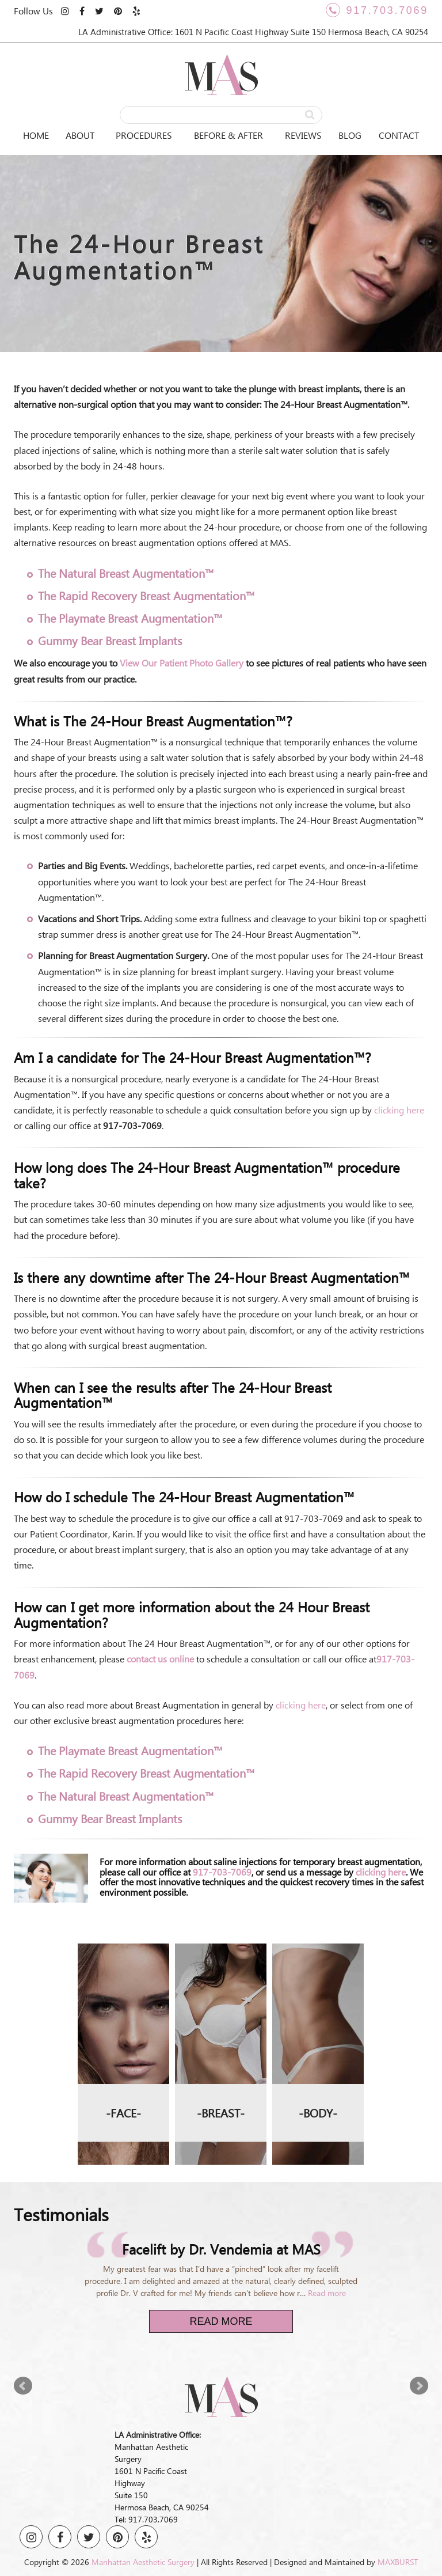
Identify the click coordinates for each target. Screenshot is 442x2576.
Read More (220, 2321)
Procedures (144, 135)
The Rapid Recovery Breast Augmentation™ (146, 595)
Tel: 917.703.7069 (146, 2519)
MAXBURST (398, 2561)
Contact (399, 135)
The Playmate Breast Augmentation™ (130, 618)
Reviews (303, 135)
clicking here (399, 1110)
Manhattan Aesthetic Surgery (143, 2561)
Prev (23, 2386)
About (80, 135)
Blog (349, 135)
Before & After (228, 135)
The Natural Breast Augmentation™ (126, 573)
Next (419, 2386)
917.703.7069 (377, 10)
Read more (327, 2292)
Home (36, 135)
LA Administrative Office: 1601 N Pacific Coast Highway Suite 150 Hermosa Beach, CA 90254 (253, 31)
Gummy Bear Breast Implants (110, 640)
